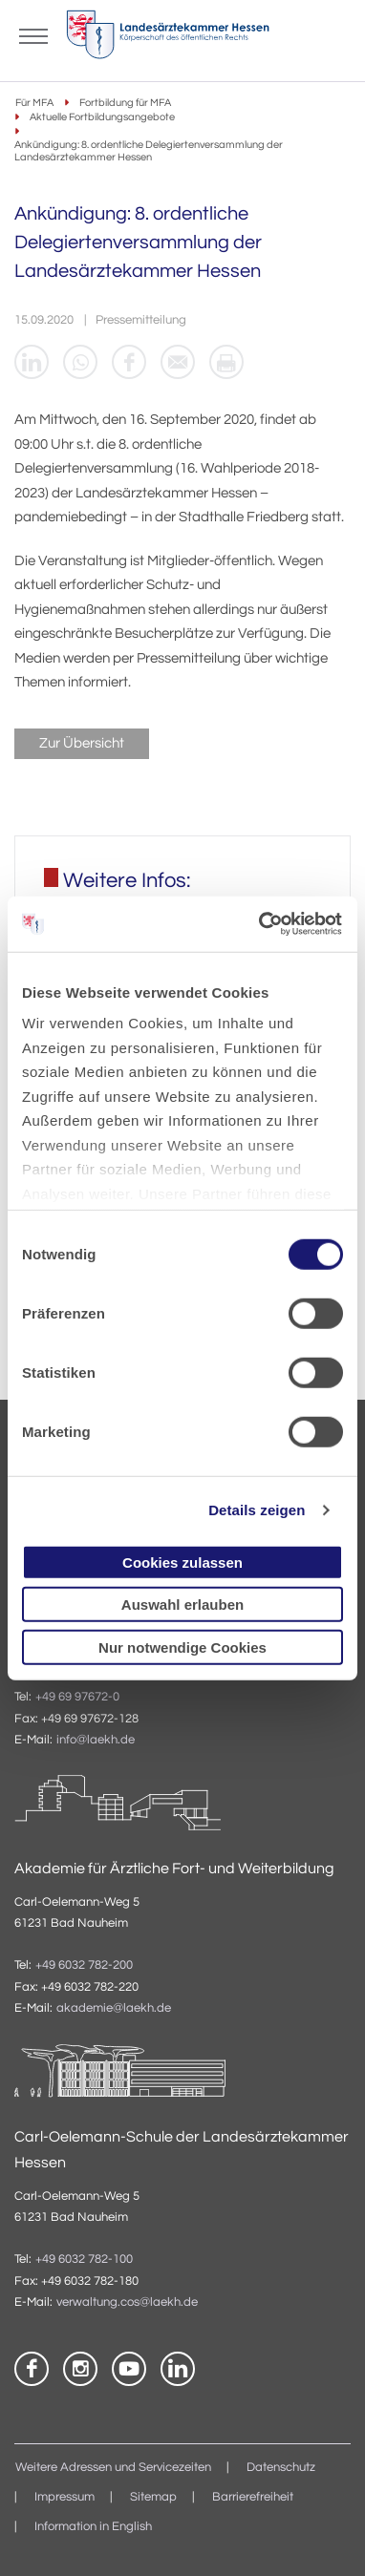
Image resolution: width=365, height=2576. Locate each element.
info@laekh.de (95, 1740)
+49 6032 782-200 (84, 1965)
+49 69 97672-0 (77, 1697)
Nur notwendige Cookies (182, 1646)
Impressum (64, 2497)
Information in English (93, 2527)
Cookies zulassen (182, 1561)
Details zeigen (256, 1510)
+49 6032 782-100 (84, 2259)
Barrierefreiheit (252, 2497)
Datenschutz (281, 2467)
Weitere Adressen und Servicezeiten (113, 2467)
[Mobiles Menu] (33, 34)
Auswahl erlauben (182, 1604)
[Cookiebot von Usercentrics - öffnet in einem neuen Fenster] (261, 924)
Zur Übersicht (81, 743)
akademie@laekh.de (113, 2008)
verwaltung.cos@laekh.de (127, 2302)
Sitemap (153, 2497)
